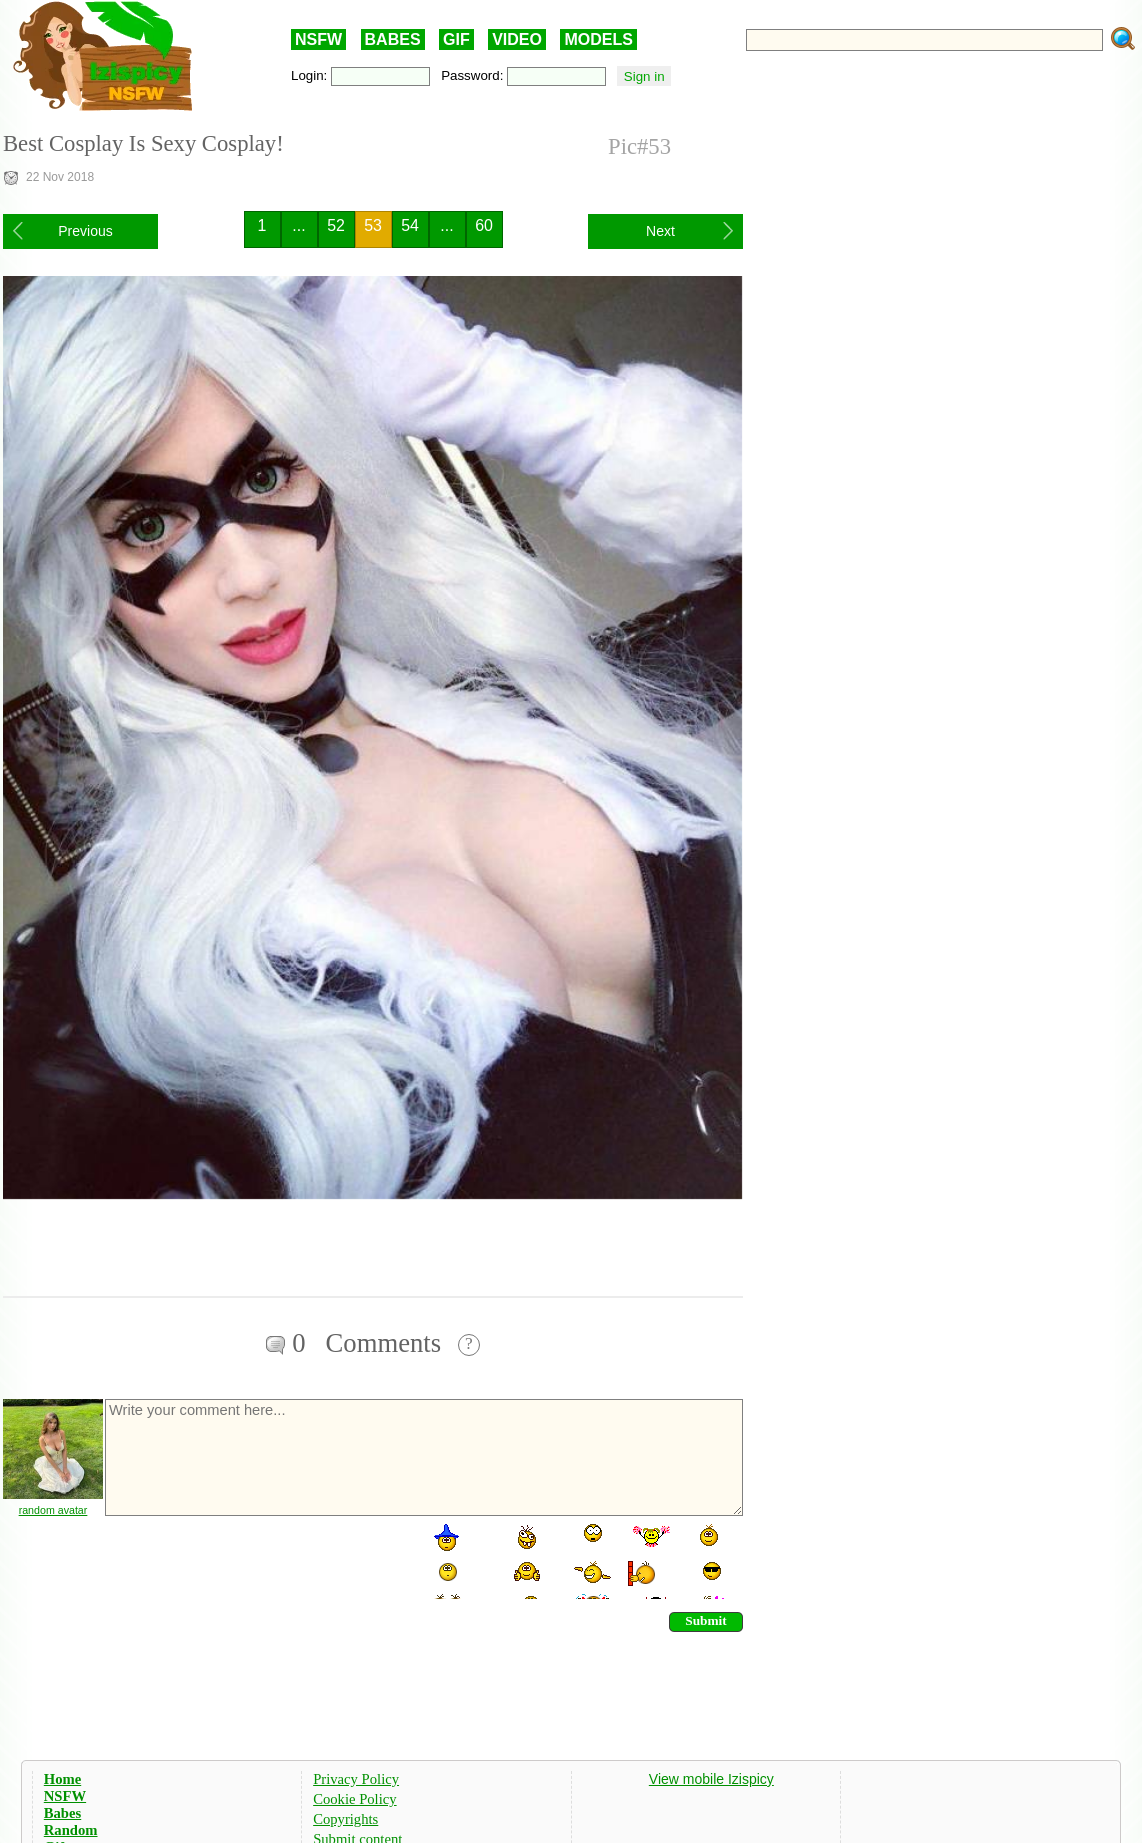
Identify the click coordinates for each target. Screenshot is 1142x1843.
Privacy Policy (356, 1779)
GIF (456, 39)
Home (62, 1779)
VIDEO (517, 39)
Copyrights (345, 1819)
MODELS (598, 39)
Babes (62, 1813)
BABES (393, 39)
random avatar (53, 1510)
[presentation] (255, 1560)
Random (71, 1830)
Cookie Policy (354, 1799)
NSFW (318, 39)
